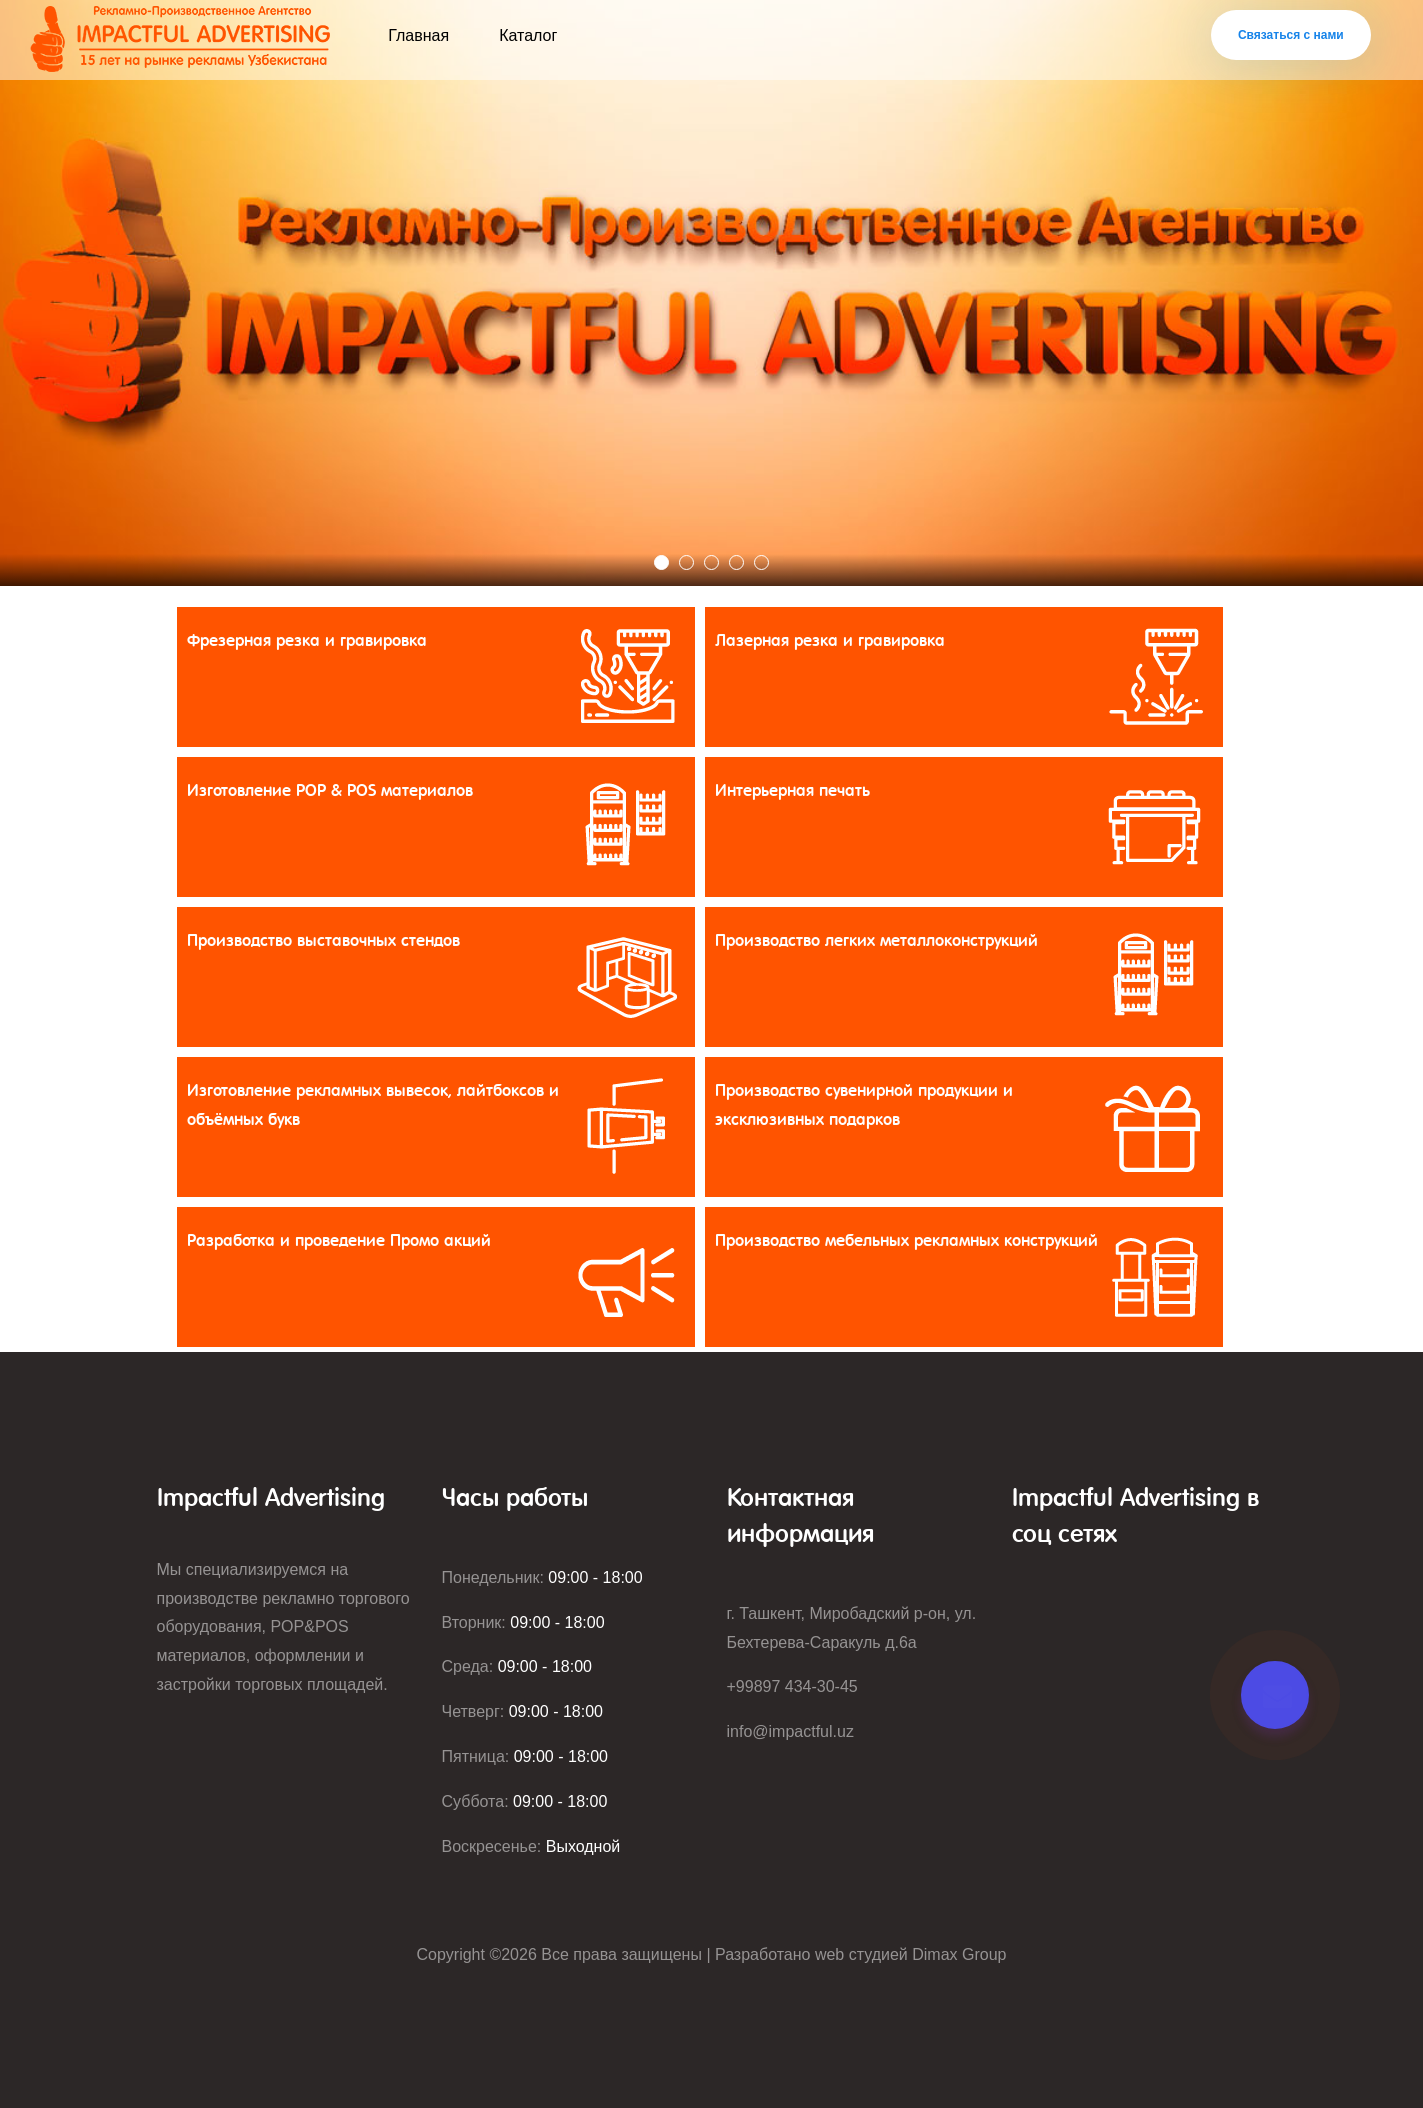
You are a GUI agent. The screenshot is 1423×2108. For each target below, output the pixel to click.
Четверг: (523, 1711)
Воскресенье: (531, 1846)
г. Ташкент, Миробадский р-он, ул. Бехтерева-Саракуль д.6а (852, 1628)
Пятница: (525, 1756)
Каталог (528, 35)
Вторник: (523, 1622)
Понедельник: (542, 1577)
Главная (418, 35)
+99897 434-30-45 (792, 1686)
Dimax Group (959, 1954)
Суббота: (525, 1801)
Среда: (517, 1666)
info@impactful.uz (790, 1731)
